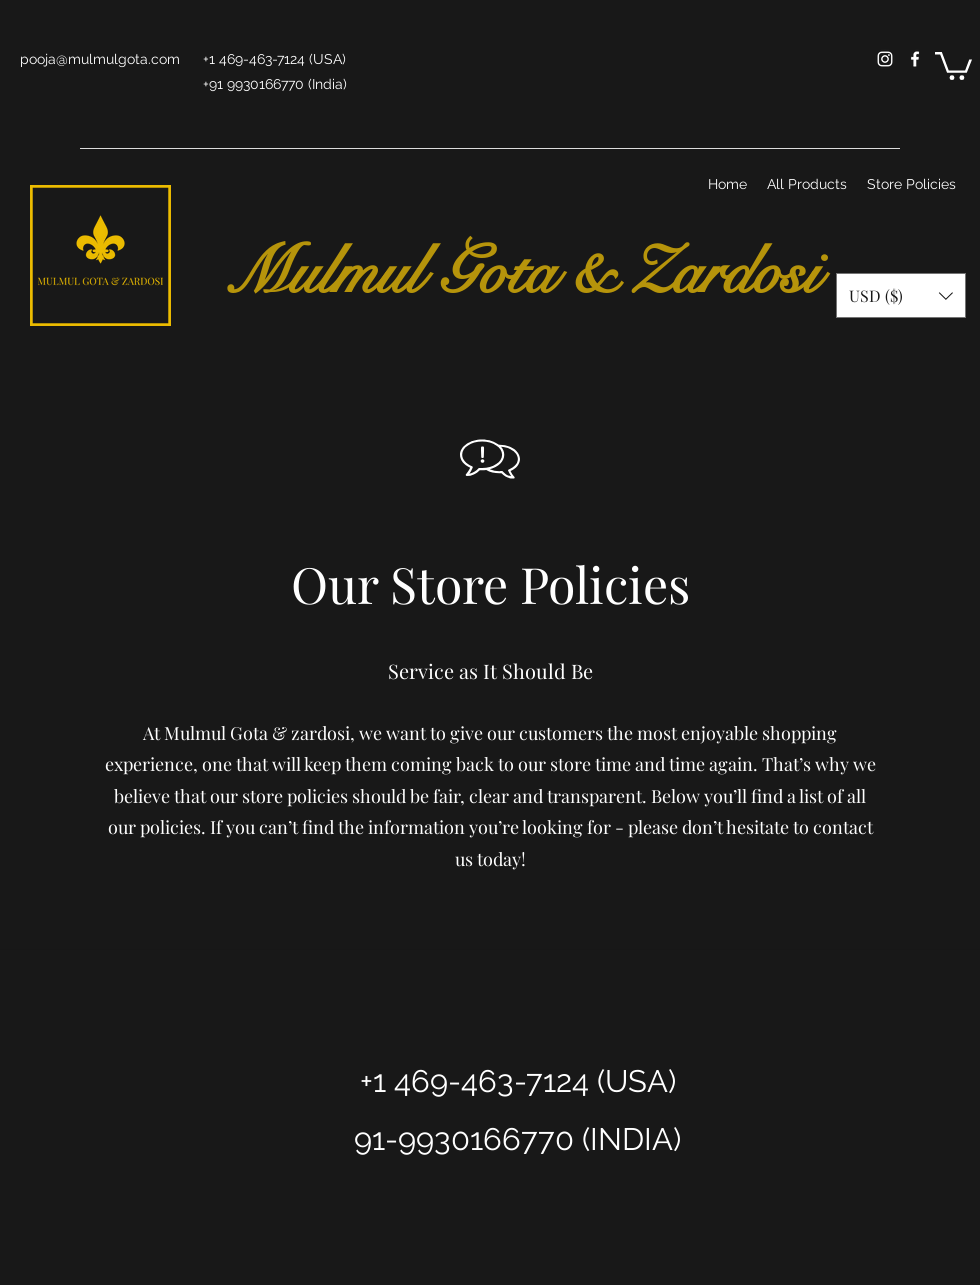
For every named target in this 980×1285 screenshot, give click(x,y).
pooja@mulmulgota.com (100, 59)
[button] (953, 64)
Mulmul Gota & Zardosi (513, 273)
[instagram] (885, 59)
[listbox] (901, 295)
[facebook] (915, 59)
